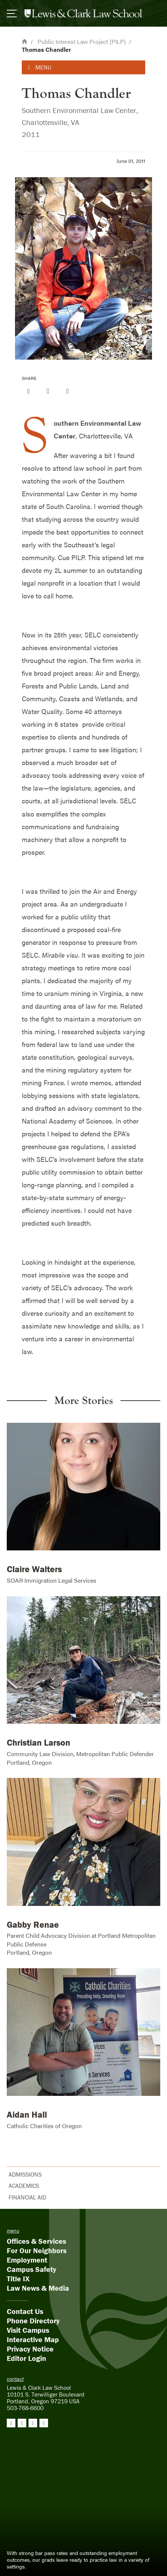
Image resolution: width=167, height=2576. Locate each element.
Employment (27, 2259)
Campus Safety (31, 2269)
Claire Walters (34, 1569)
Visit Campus (28, 2330)
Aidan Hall (27, 2114)
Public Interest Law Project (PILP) (82, 41)
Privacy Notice (30, 2348)
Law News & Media (38, 2288)
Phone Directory (33, 2320)
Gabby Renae (33, 1924)
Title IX (18, 2278)
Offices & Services (36, 2241)
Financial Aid (27, 2197)
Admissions (25, 2174)
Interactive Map (33, 2339)
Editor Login (26, 2358)
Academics (24, 2185)
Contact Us (25, 2311)
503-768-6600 (25, 2408)
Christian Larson (38, 1742)
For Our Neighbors (36, 2250)
